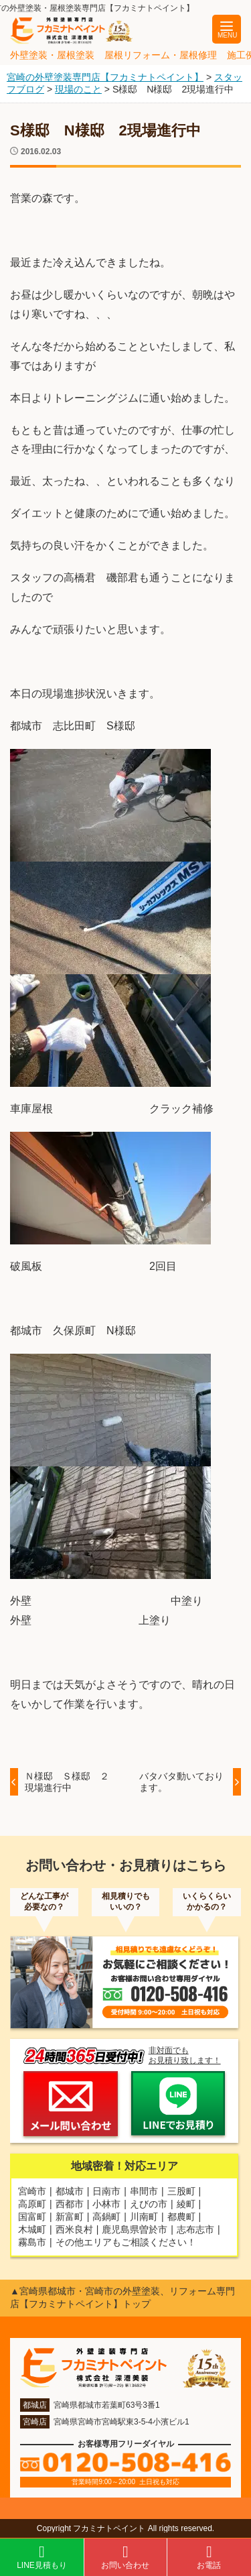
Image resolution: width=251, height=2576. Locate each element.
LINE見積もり (42, 2557)
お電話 (209, 2557)
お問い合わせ (125, 2557)
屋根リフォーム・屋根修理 (160, 55)
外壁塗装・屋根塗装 (52, 55)
